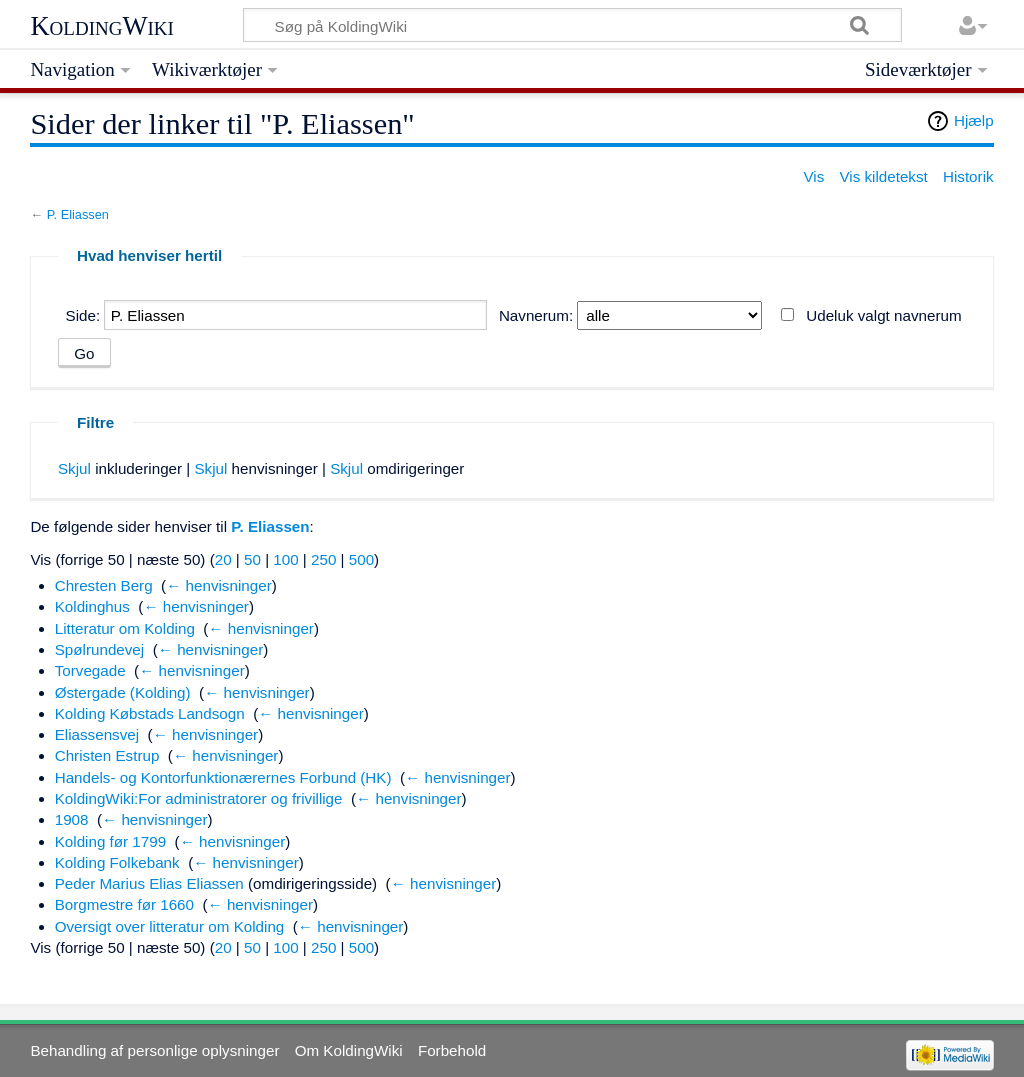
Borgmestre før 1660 (124, 904)
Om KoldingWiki (349, 1050)
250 (323, 559)
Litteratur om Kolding (125, 628)
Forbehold (452, 1050)
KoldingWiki (102, 26)
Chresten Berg (104, 585)
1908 (72, 819)
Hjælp (974, 120)
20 (223, 559)
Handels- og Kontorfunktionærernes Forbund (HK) (223, 777)
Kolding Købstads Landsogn (150, 713)
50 (252, 559)
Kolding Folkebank (117, 862)
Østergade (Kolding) (123, 692)
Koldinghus (92, 606)
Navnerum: (536, 315)
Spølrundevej (100, 649)
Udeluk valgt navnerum (883, 315)
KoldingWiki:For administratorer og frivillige (199, 798)
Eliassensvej (97, 734)
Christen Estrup (107, 755)
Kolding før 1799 (110, 841)
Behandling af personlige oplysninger (154, 1050)
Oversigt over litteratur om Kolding (170, 926)
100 (285, 559)
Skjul (74, 468)
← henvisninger (219, 585)
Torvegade (90, 670)
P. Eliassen (78, 214)
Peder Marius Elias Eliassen (149, 883)
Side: (83, 315)
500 (361, 559)
